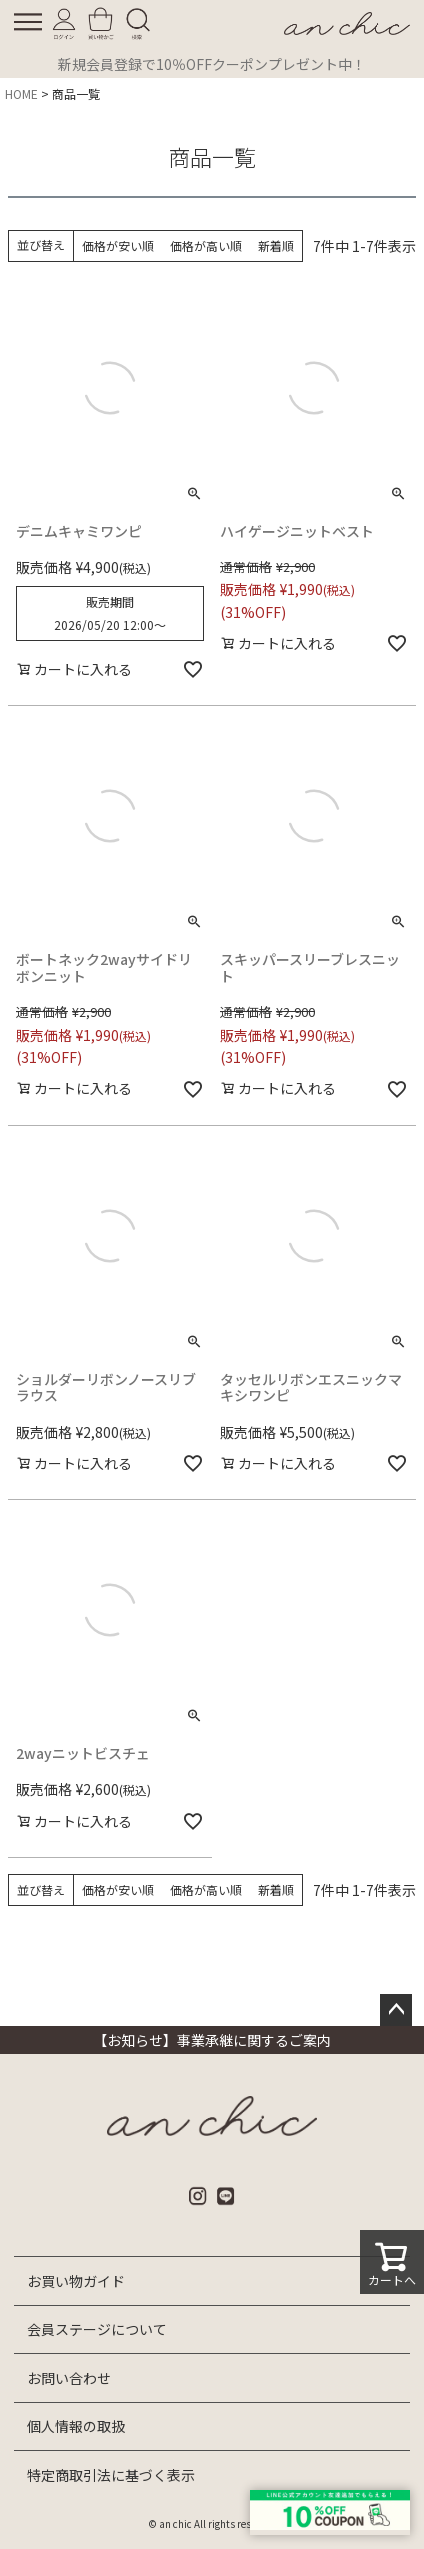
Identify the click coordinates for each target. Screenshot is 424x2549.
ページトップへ (396, 2010)
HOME (21, 93)
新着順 (276, 245)
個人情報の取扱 (76, 2426)
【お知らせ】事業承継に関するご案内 (212, 2040)
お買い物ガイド (76, 2281)
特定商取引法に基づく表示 (111, 2475)
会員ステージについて (97, 2329)
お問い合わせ (69, 2378)
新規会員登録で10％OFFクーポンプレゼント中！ (212, 64)
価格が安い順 (118, 245)
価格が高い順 (206, 245)
